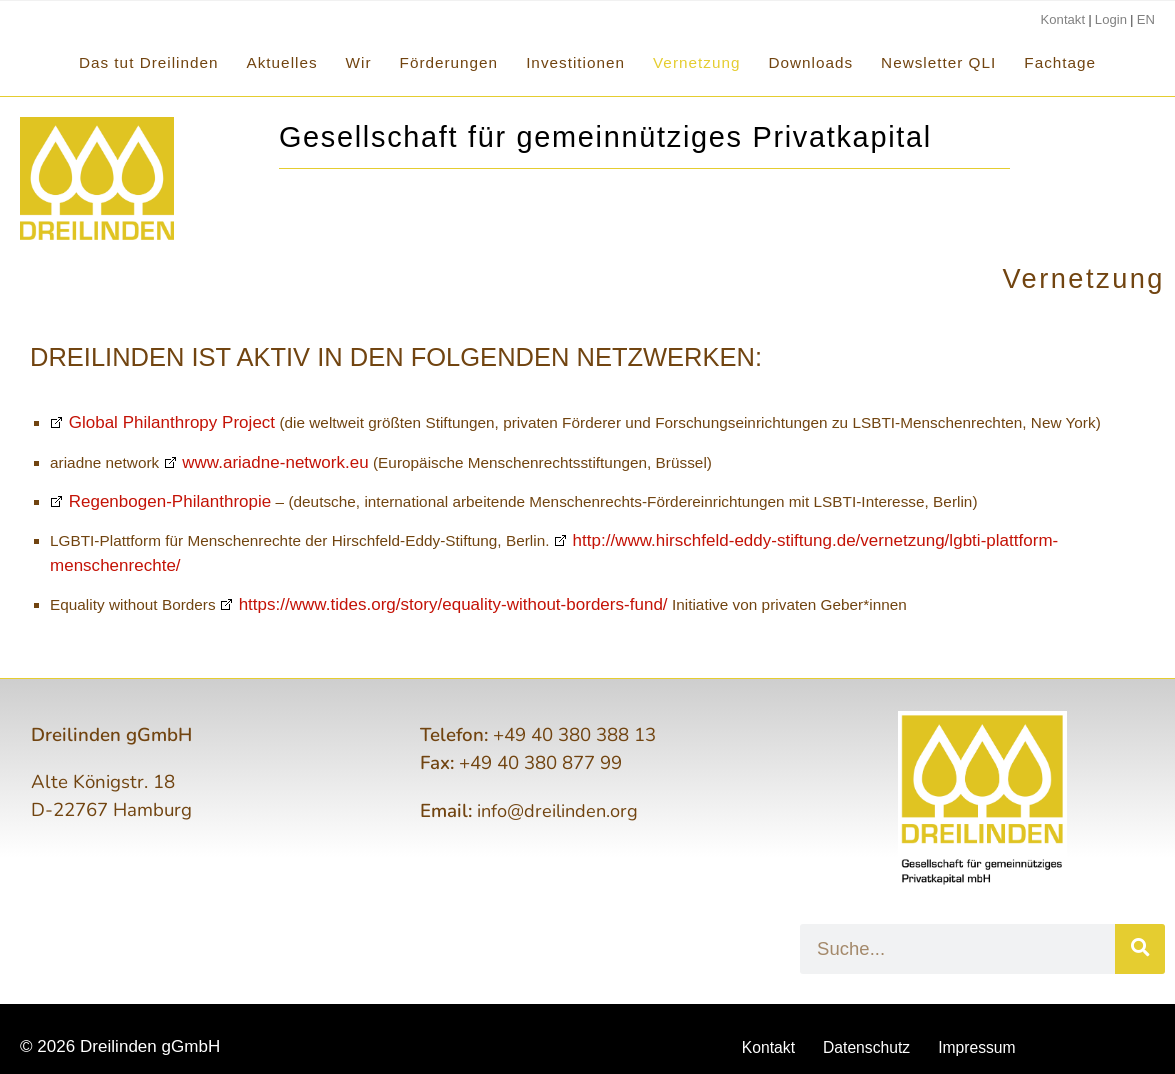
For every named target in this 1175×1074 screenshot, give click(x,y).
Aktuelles (282, 62)
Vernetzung (696, 62)
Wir (359, 62)
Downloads (810, 62)
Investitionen (575, 62)
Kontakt (1069, 19)
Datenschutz (865, 1023)
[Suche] (1140, 924)
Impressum (983, 1023)
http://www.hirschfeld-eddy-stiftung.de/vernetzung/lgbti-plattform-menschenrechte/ (834, 541)
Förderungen (449, 62)
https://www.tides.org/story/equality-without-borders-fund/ (419, 581)
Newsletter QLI (938, 62)
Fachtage (1060, 62)
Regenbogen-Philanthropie (152, 502)
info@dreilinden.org (560, 786)
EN (1146, 19)
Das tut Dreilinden (149, 62)
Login (1113, 19)
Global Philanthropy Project (154, 423)
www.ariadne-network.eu (260, 463)
